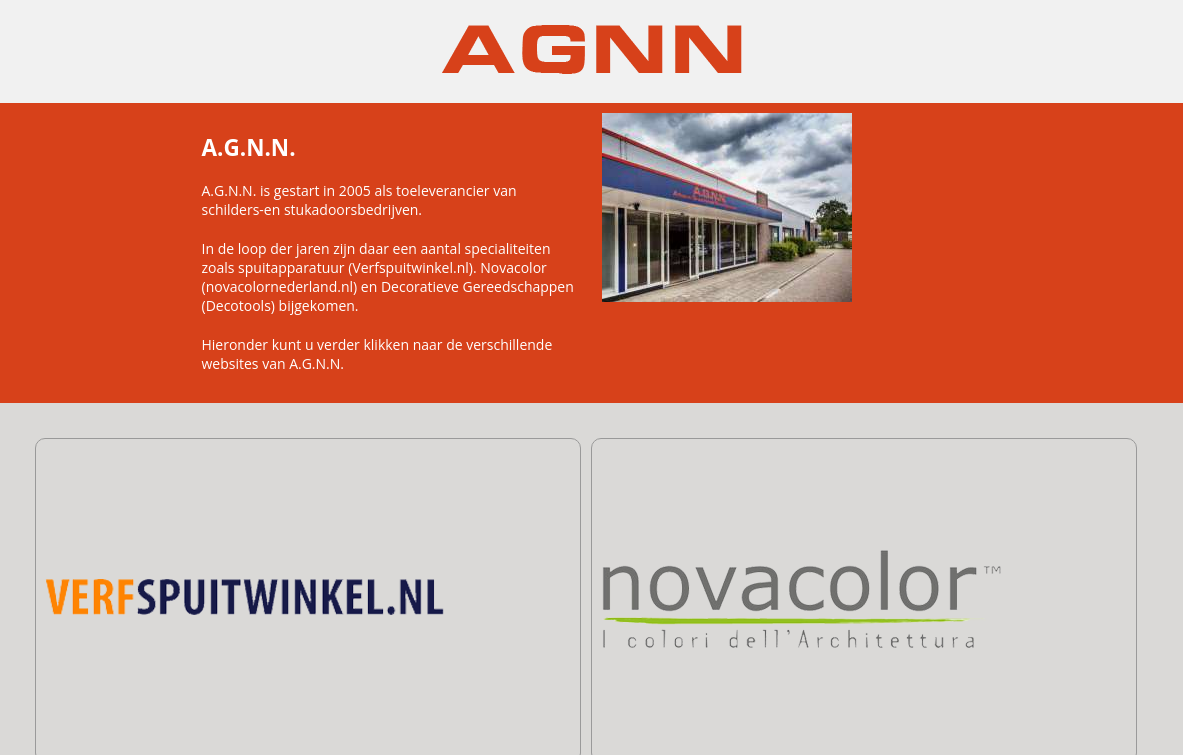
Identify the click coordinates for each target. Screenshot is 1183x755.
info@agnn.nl (835, 710)
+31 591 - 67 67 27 (664, 710)
